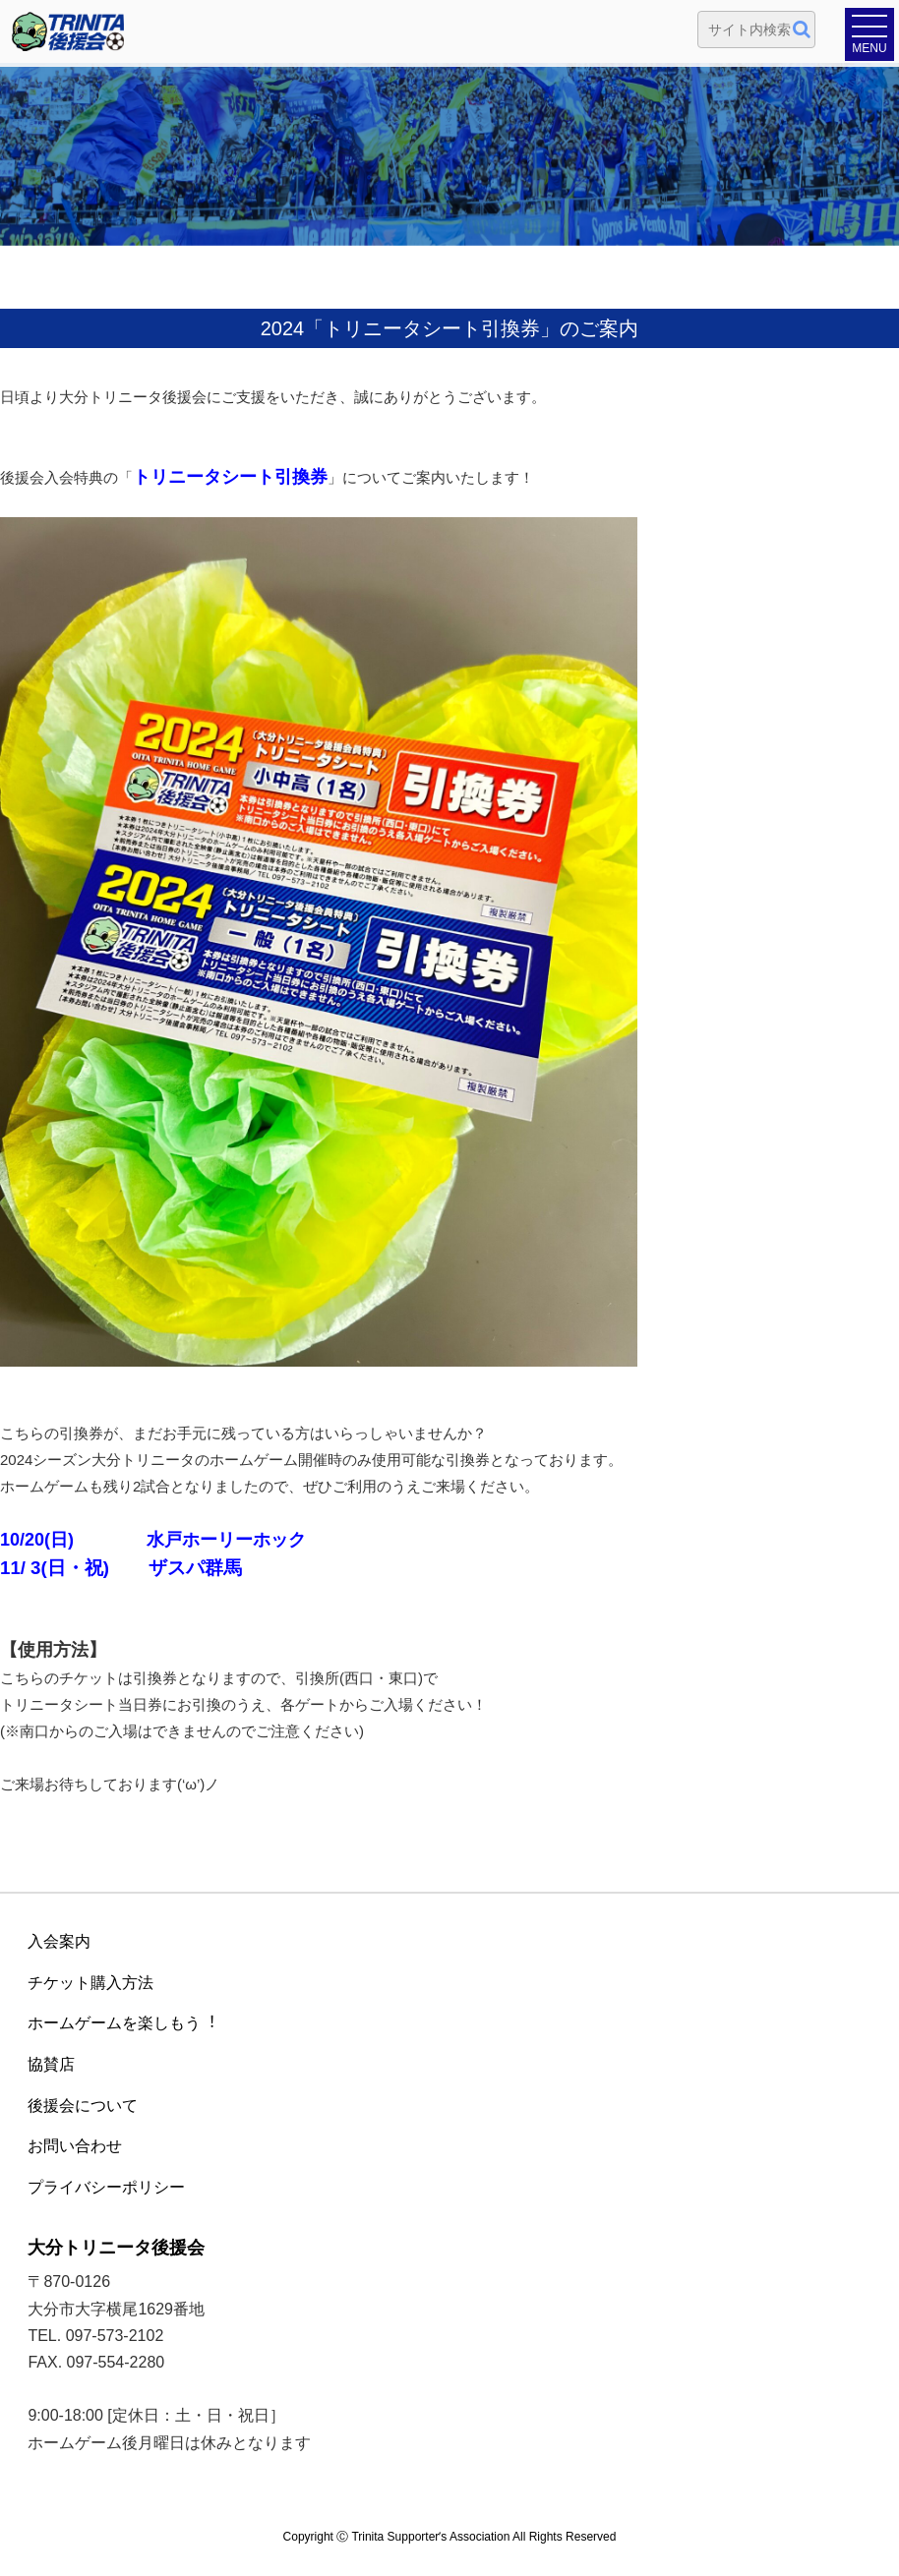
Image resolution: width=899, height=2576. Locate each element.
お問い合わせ (75, 2145)
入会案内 (59, 1941)
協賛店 (51, 2064)
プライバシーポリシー (106, 2187)
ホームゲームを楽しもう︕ (122, 2023)
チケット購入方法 (90, 1982)
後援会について (83, 2105)
